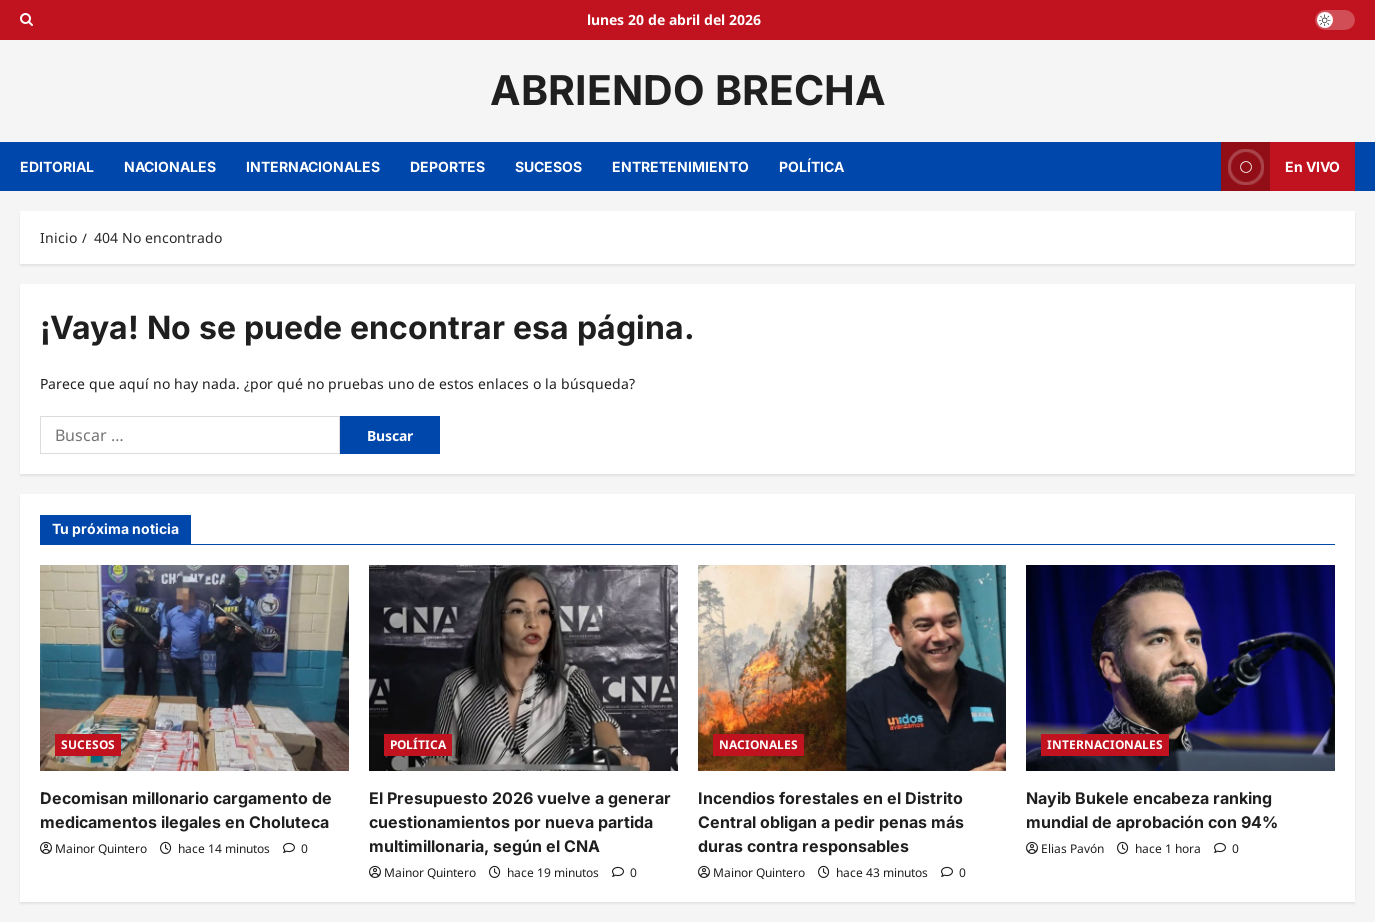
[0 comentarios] (295, 848)
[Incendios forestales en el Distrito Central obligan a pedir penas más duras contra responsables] (852, 668)
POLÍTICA (811, 166)
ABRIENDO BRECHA (688, 90)
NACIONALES (170, 166)
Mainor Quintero (101, 848)
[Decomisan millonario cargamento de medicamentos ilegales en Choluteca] (194, 668)
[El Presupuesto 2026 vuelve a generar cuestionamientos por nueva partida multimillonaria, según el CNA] (523, 668)
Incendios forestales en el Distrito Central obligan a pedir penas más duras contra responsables (831, 822)
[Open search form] (26, 20)
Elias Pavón (1072, 848)
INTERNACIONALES (313, 166)
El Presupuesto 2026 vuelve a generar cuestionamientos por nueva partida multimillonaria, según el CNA (520, 822)
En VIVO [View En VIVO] (1280, 166)
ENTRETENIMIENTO (680, 166)
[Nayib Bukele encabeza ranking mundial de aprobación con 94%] (1180, 668)
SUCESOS (548, 166)
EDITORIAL (57, 166)
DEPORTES (447, 166)
